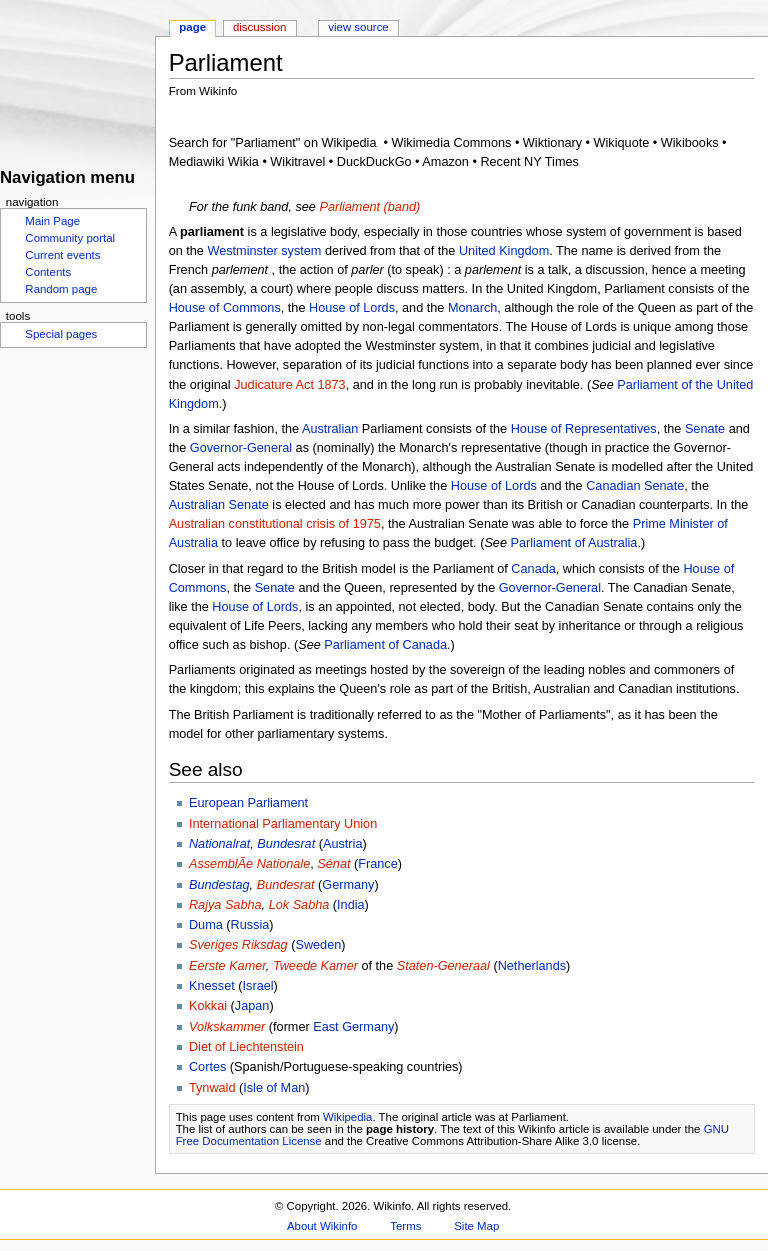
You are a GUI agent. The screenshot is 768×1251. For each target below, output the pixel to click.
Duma (206, 925)
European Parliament (248, 803)
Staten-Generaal (443, 966)
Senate (705, 429)
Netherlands (532, 966)
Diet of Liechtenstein (246, 1047)
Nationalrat (219, 844)
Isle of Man (274, 1088)
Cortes (207, 1067)
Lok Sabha (299, 905)
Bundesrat (286, 844)
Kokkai (208, 1006)
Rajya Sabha (225, 905)
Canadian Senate (635, 486)
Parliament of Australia (573, 543)
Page (192, 27)
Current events (62, 255)
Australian (330, 429)
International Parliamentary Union (283, 824)
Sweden (318, 945)
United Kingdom (504, 251)
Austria (343, 844)
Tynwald (212, 1088)
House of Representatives (584, 429)
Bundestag (219, 885)
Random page (61, 289)
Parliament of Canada (385, 645)
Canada (533, 569)
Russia (250, 925)
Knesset (212, 986)
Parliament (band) (369, 207)
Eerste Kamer (227, 966)
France (378, 864)
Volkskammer (227, 1027)
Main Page (52, 221)
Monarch (472, 308)
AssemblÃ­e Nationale (249, 864)
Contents (48, 272)
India (351, 905)
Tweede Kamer (315, 966)
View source (358, 27)
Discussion (259, 27)
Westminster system (264, 251)
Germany (348, 885)
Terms (405, 1226)
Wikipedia (348, 1117)
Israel (258, 986)
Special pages (61, 334)
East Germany (353, 1027)
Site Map (476, 1226)
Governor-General (241, 448)
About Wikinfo (322, 1226)
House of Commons (225, 308)
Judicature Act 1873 (289, 385)
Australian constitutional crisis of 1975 (275, 524)
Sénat (333, 864)
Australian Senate (219, 505)
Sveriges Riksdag (238, 945)
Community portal (70, 238)
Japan (252, 1006)
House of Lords (352, 308)
